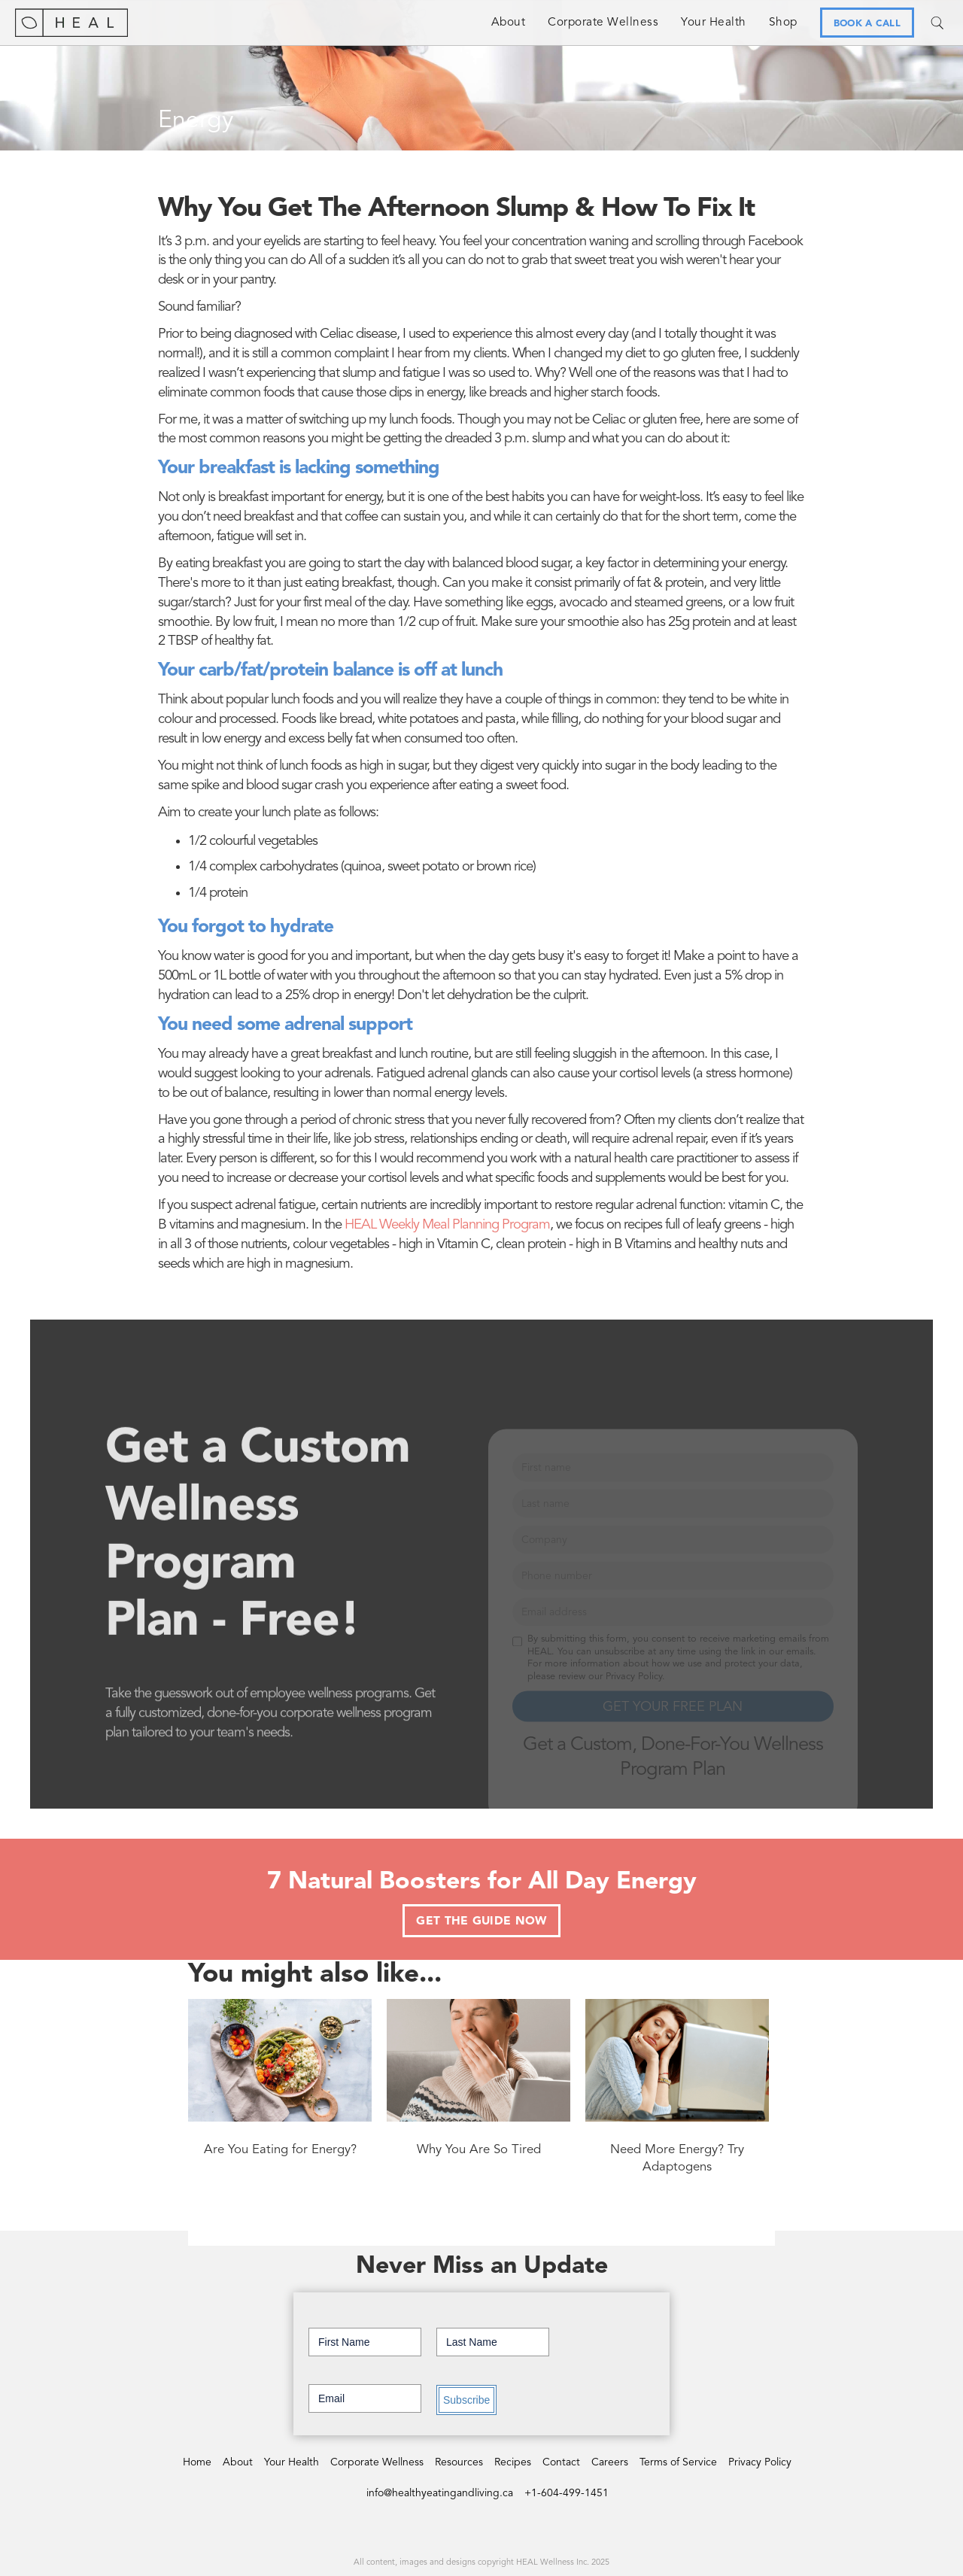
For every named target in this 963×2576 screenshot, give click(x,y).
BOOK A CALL (867, 24)
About (508, 23)
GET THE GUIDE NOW (481, 1921)
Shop (783, 23)
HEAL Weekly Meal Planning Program (447, 1225)
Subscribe (466, 2400)
